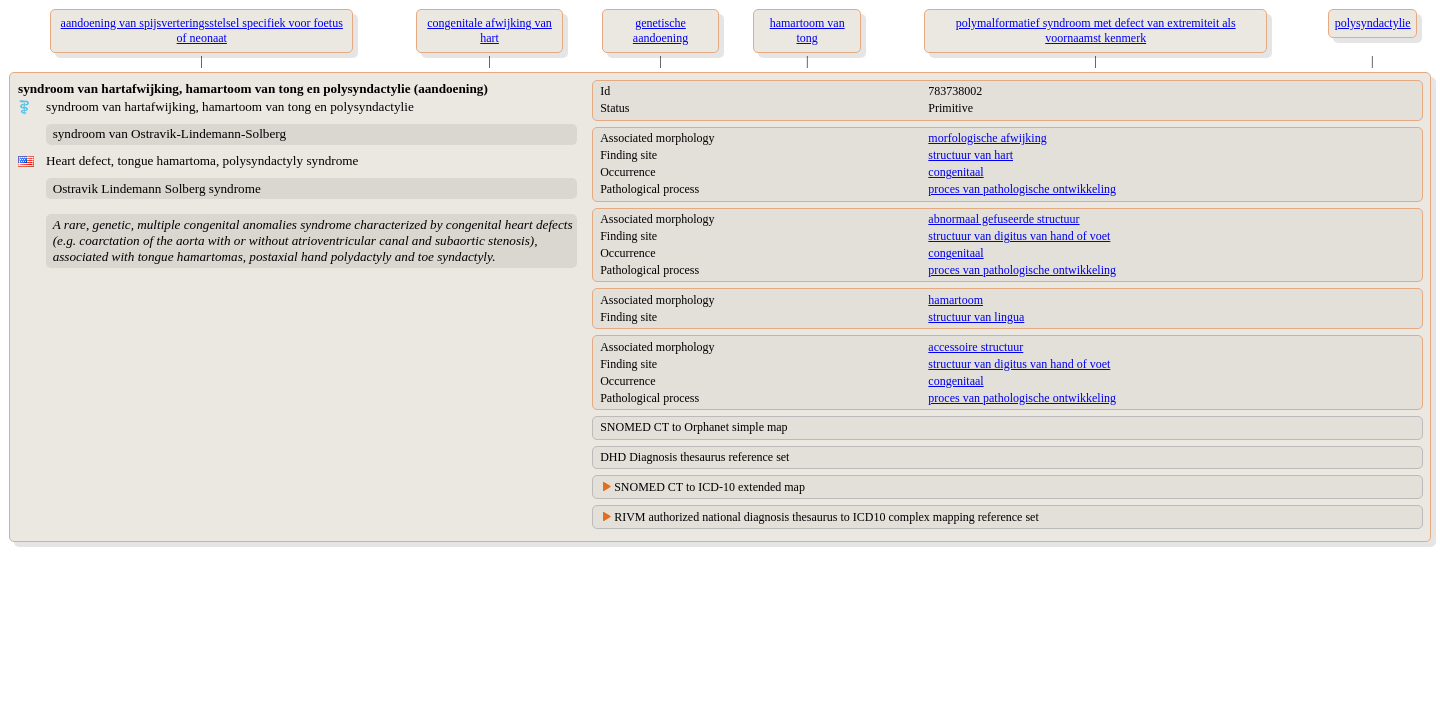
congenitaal (955, 172)
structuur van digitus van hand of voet (1019, 236)
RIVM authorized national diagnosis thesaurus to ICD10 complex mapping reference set (826, 517)
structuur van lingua (976, 317)
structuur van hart (970, 155)
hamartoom (955, 300)
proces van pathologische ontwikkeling (1022, 189)
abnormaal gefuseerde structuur (1003, 219)
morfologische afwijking (987, 138)
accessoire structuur (975, 347)
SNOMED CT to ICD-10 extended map (709, 487)
